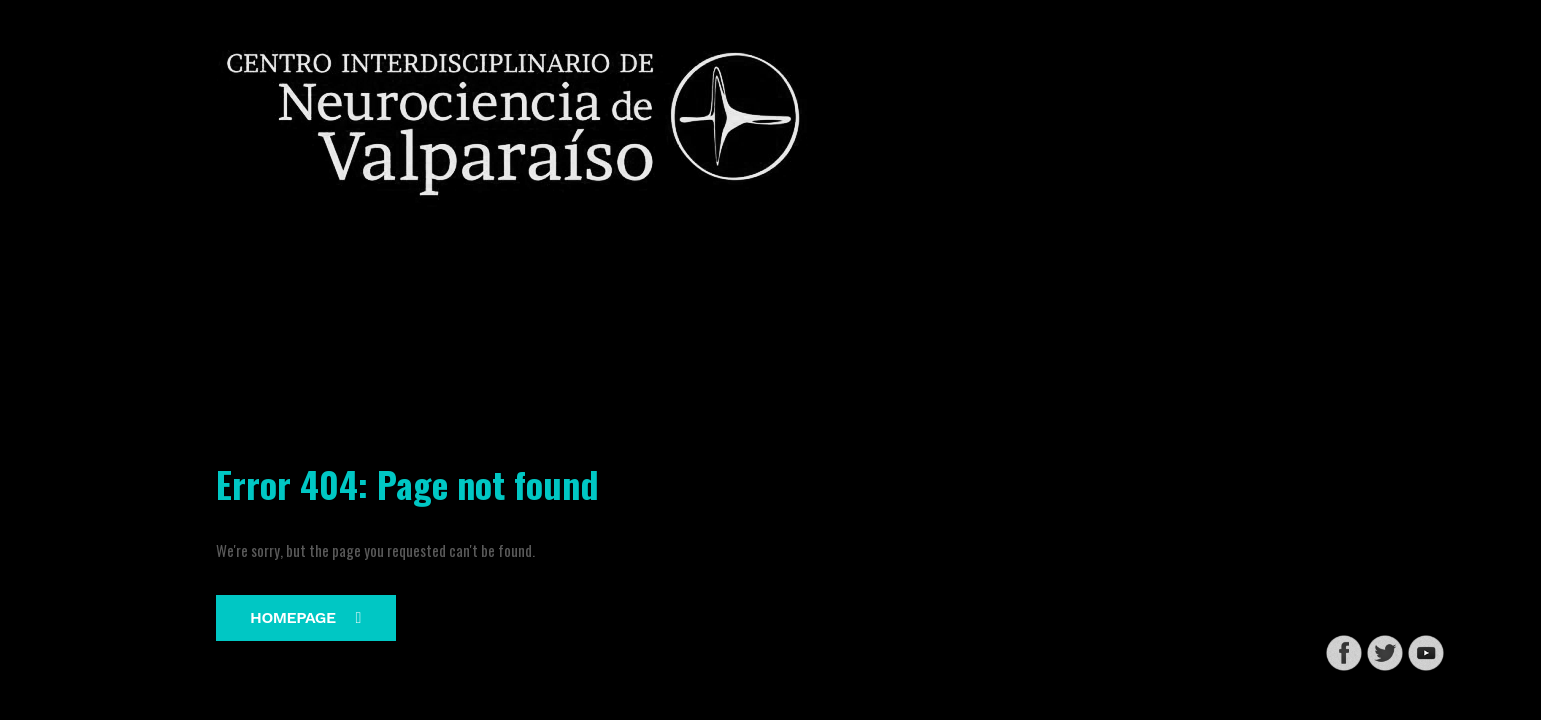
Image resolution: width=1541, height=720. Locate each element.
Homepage (305, 617)
